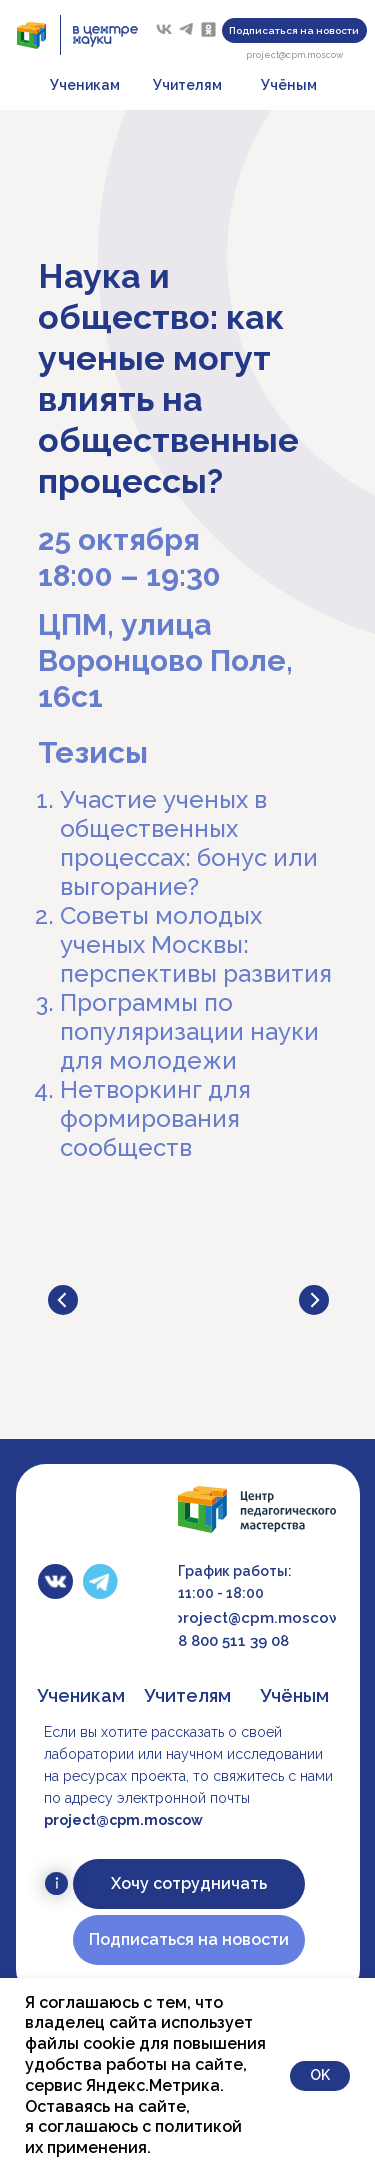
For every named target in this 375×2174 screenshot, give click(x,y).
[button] (294, 30)
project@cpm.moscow (294, 55)
